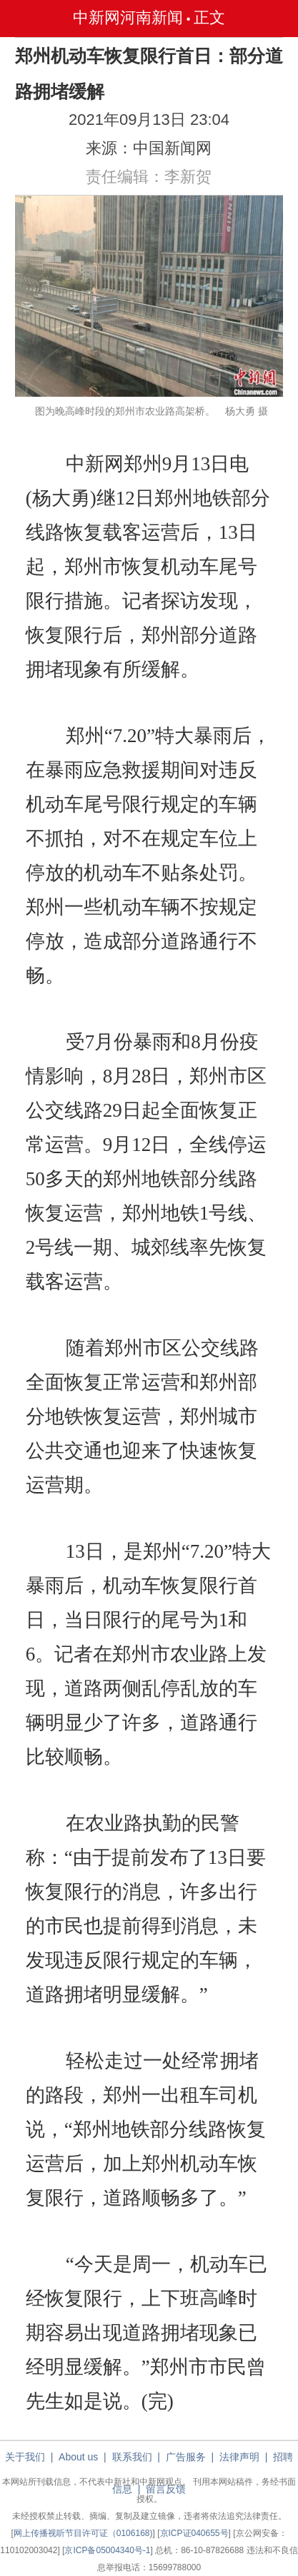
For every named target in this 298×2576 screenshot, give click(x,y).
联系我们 (132, 2457)
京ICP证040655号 (194, 2533)
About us (78, 2457)
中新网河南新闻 (128, 17)
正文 (209, 17)
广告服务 (186, 2457)
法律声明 (239, 2457)
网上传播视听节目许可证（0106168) (83, 2533)
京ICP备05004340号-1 (107, 2550)
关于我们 (25, 2457)
